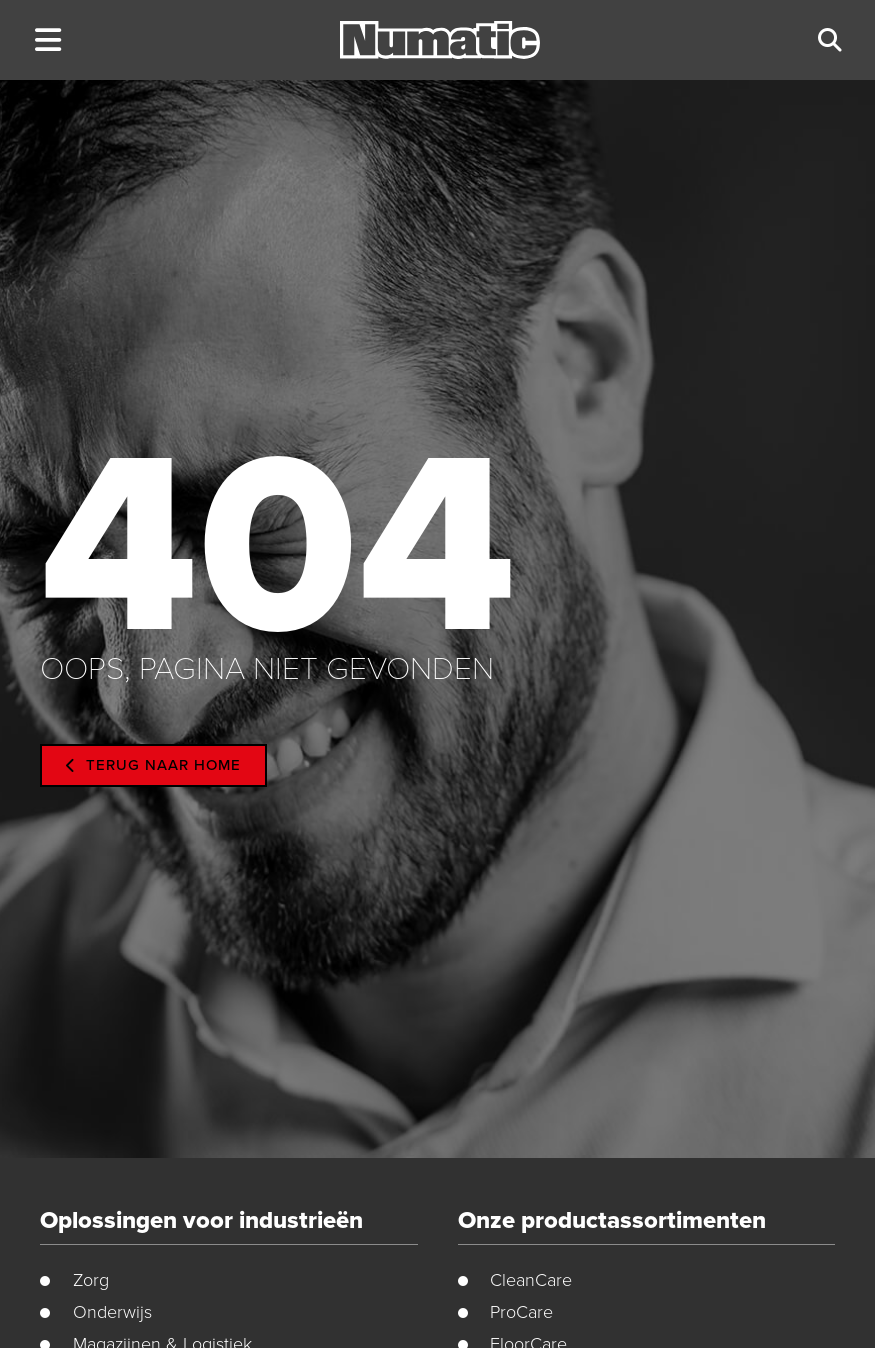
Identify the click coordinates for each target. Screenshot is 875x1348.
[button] (47, 40)
